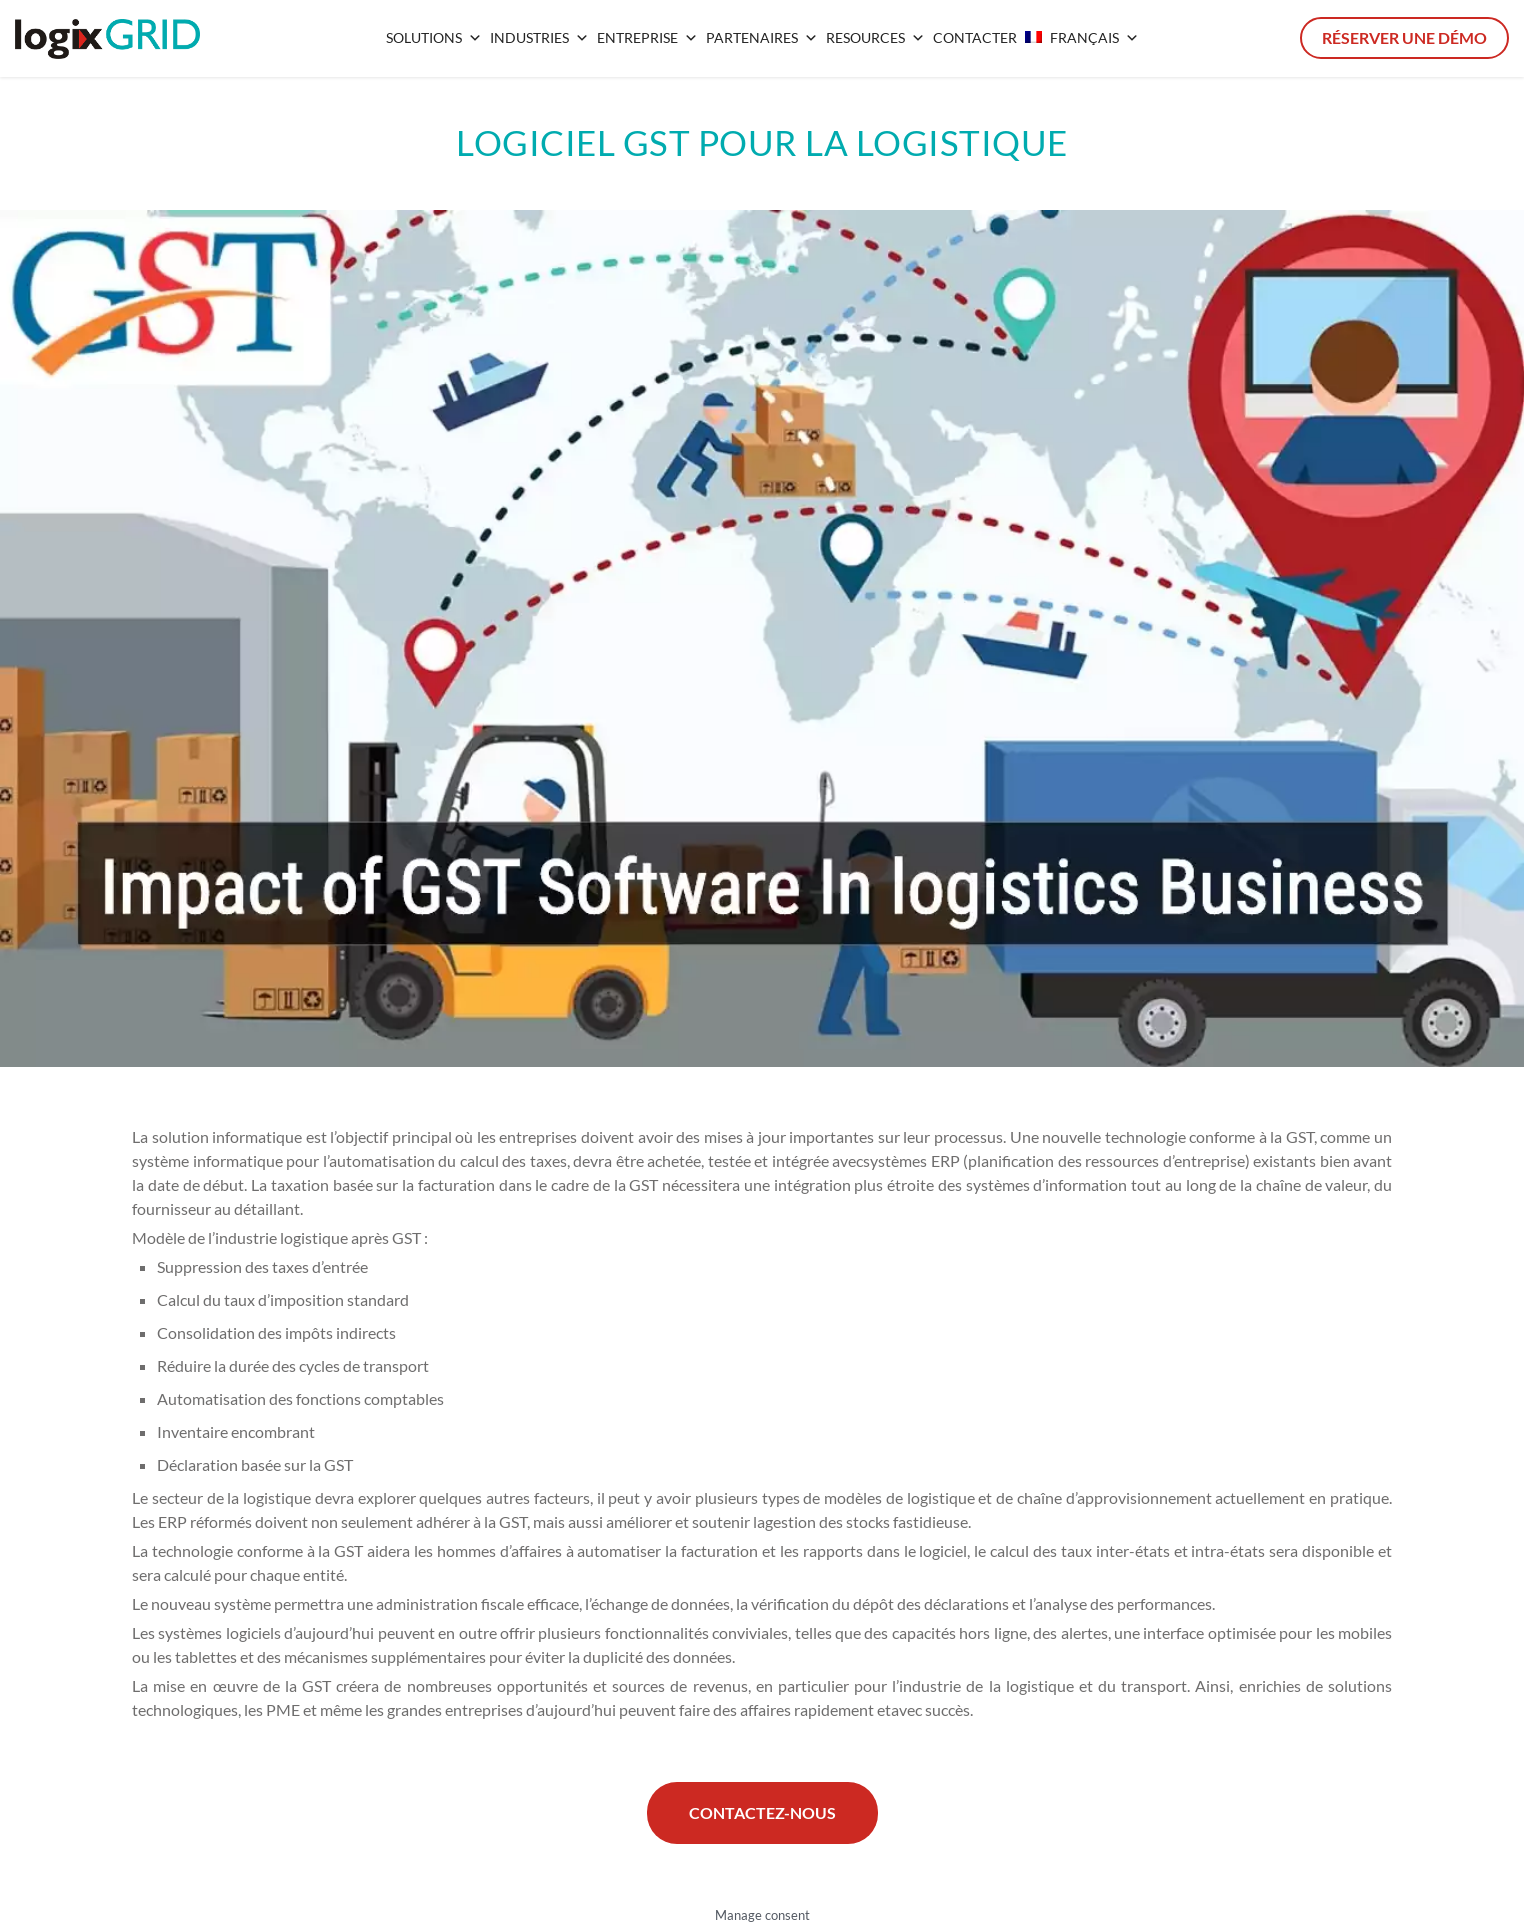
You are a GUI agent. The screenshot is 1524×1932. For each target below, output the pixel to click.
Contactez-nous (762, 1812)
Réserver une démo (1404, 37)
